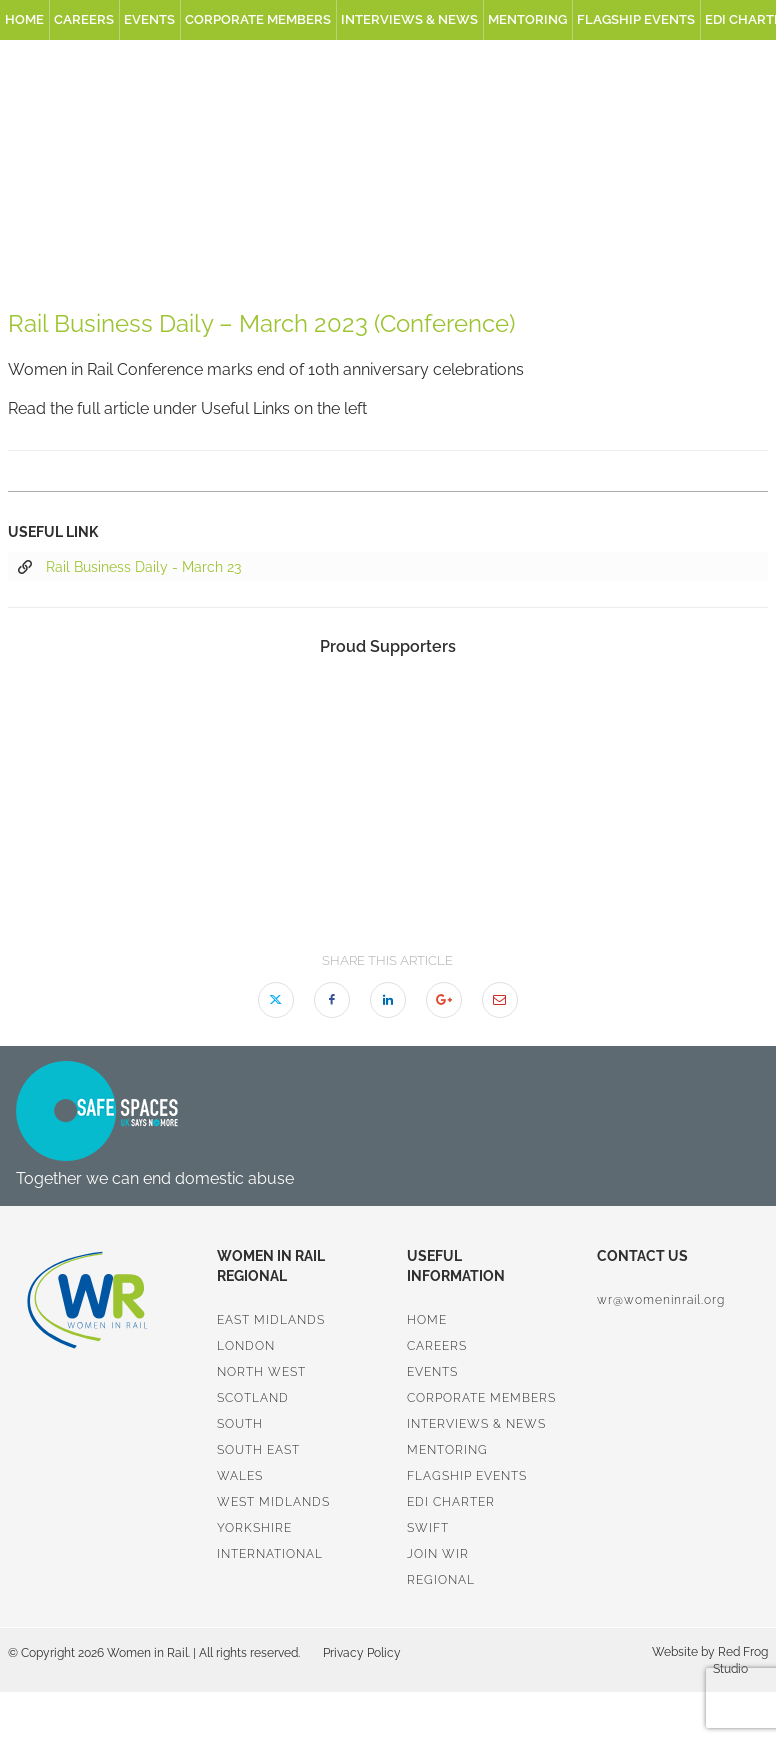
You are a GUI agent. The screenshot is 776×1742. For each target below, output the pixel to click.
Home (24, 19)
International (270, 1554)
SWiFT (428, 1528)
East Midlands (271, 1320)
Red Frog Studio (740, 1660)
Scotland (253, 1398)
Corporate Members (258, 19)
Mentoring (527, 19)
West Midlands (273, 1502)
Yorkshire (254, 1528)
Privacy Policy (362, 1653)
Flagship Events (636, 19)
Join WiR (438, 1554)
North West (261, 1372)
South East (258, 1450)
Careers (84, 19)
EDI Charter (451, 1502)
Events (149, 19)
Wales (240, 1476)
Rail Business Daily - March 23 (129, 568)
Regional (441, 1580)
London (246, 1346)
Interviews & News (409, 19)
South (240, 1424)
